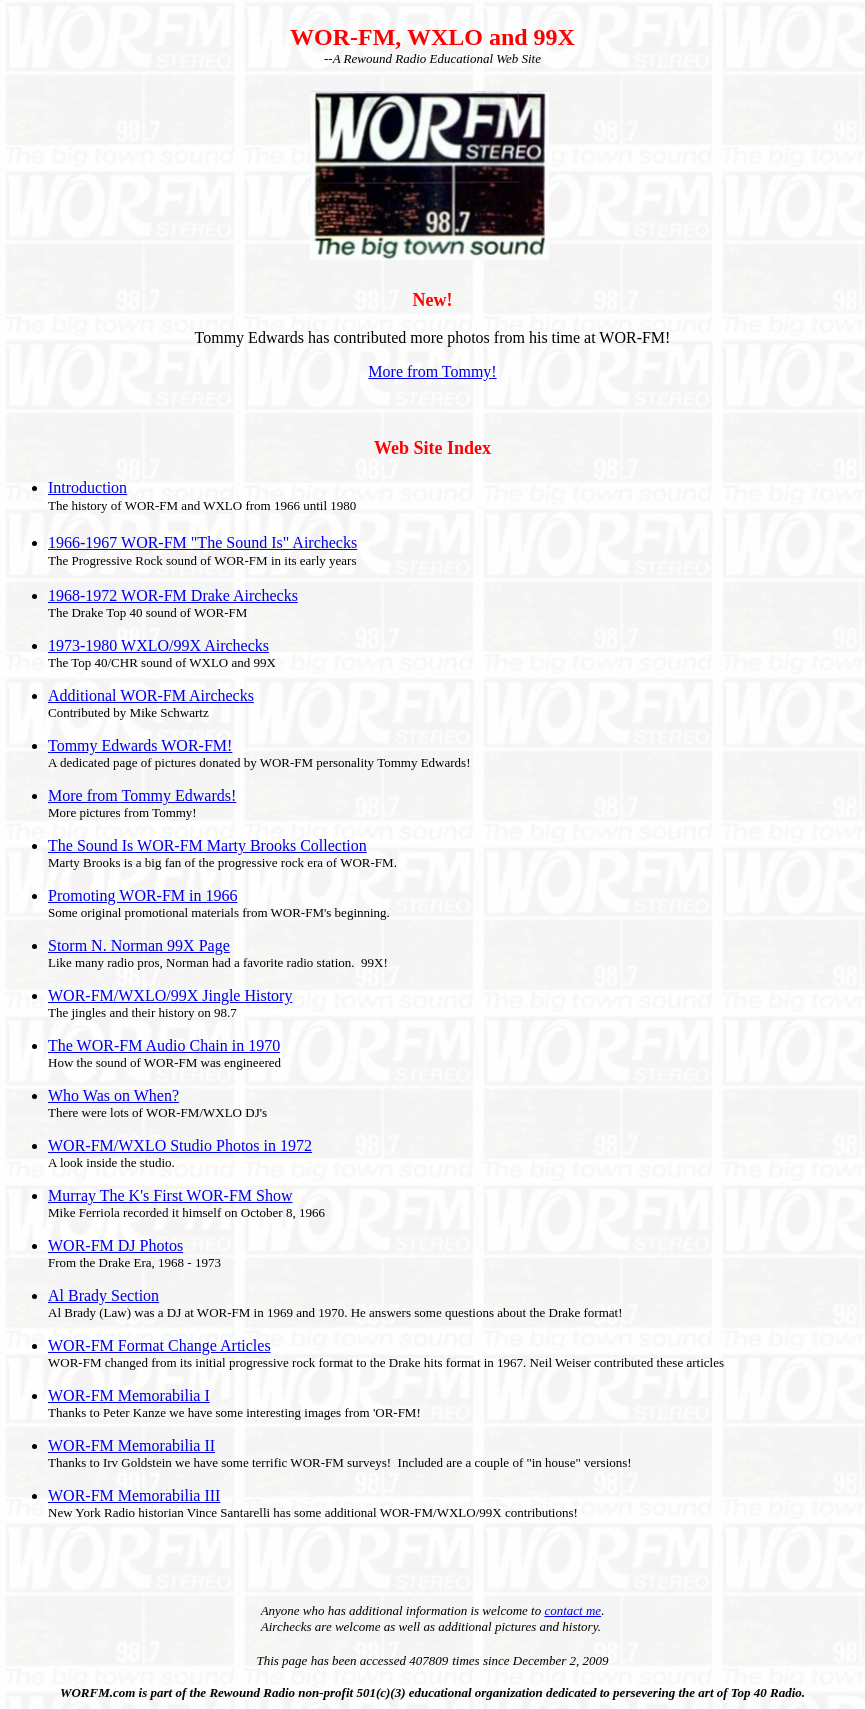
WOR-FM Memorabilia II (131, 1445)
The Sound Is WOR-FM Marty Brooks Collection (207, 845)
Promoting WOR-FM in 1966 (143, 895)
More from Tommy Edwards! (142, 795)
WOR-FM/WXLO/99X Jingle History (170, 995)
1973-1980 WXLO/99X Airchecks (158, 645)
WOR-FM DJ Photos (115, 1245)
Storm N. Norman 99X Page (139, 945)
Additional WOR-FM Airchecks (151, 695)
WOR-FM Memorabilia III (134, 1495)
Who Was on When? (113, 1095)
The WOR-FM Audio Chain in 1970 (164, 1045)
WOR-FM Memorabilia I (129, 1395)
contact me (572, 1610)
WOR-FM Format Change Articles (159, 1345)
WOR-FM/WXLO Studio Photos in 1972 (180, 1145)
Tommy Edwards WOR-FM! (140, 745)
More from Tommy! (432, 371)
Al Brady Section (103, 1295)
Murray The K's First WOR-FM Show (170, 1195)
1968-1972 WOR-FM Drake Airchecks (173, 595)
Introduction (87, 487)
